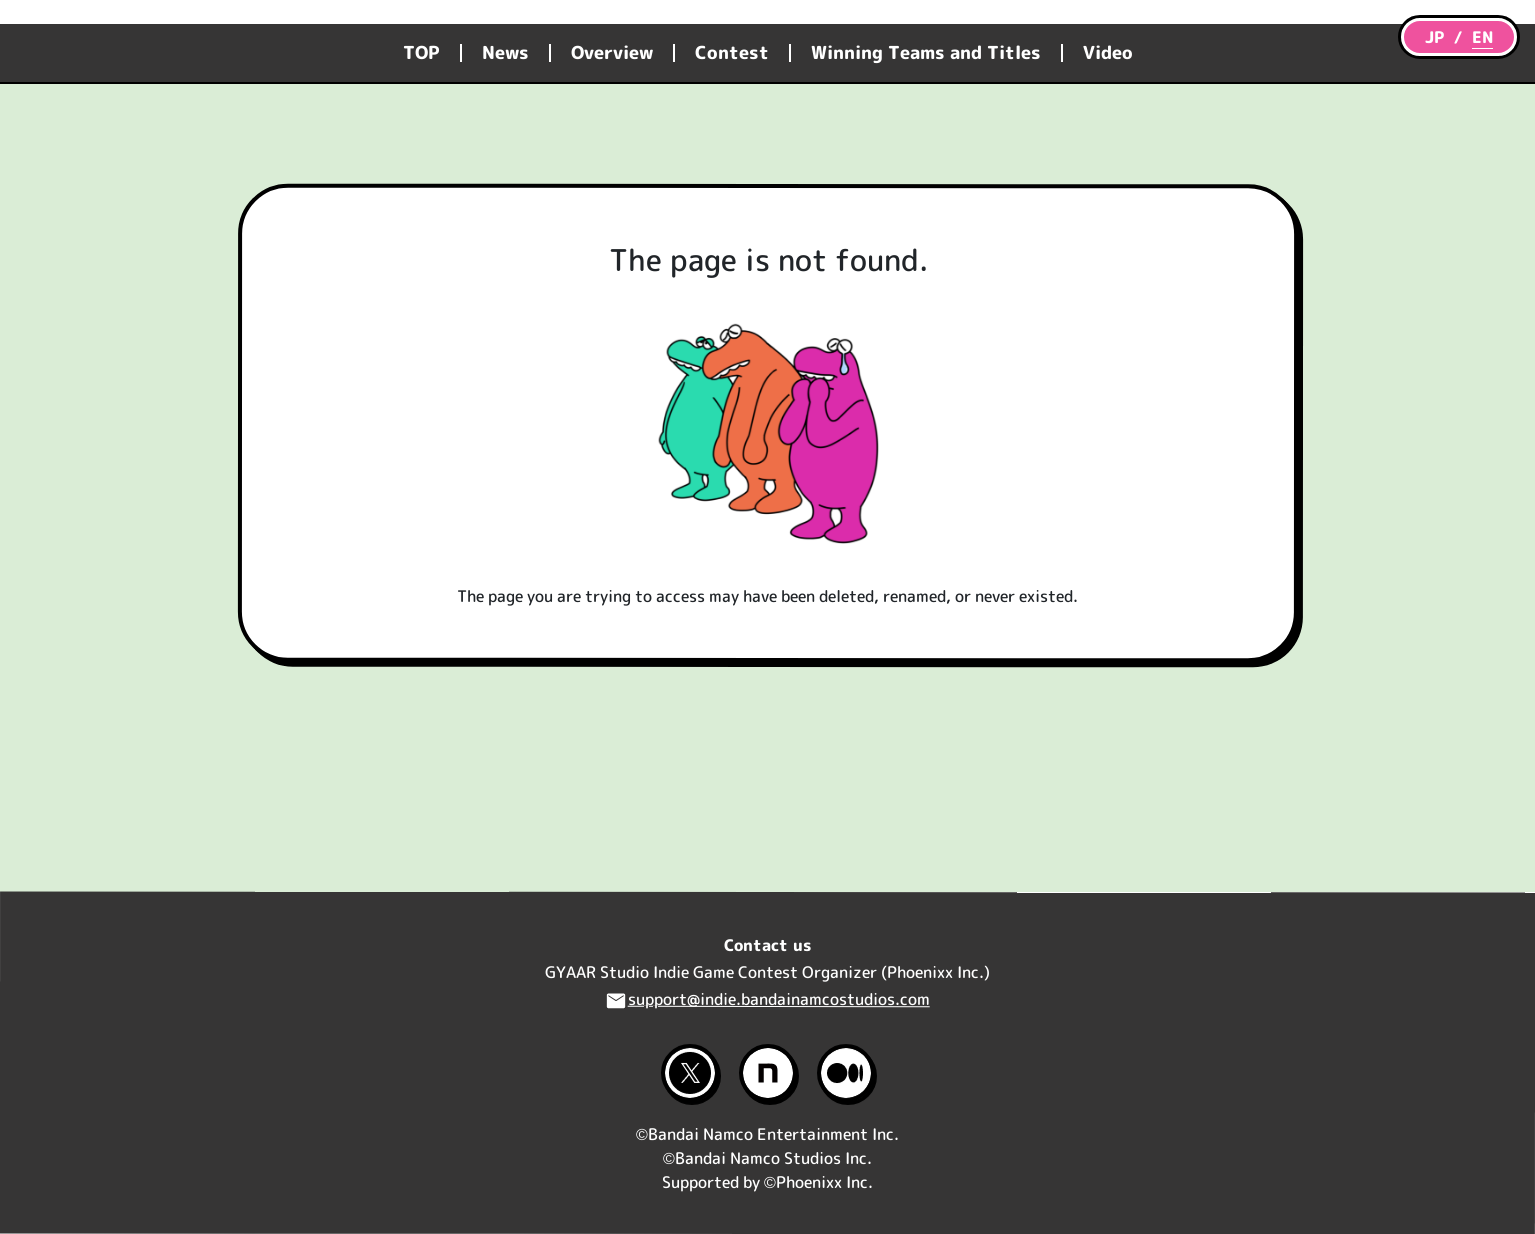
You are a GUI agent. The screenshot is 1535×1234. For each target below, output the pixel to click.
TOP (421, 53)
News (505, 53)
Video (1108, 53)
